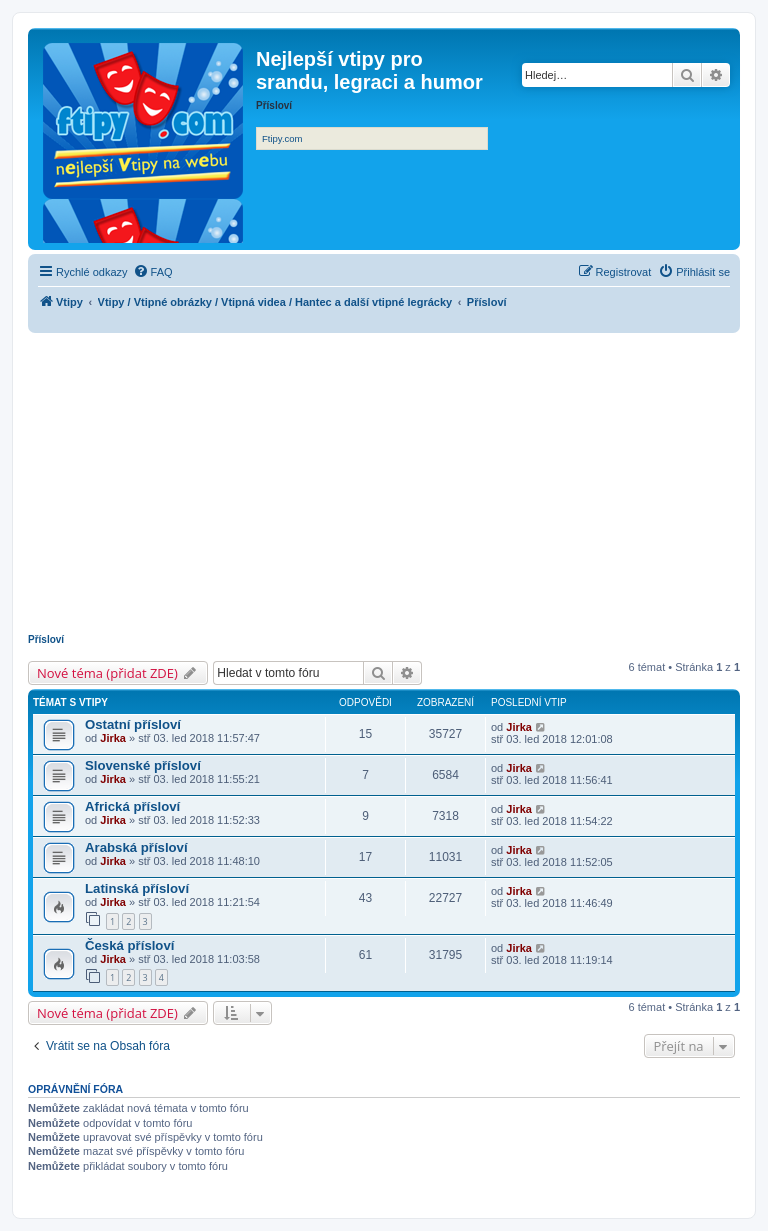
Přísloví (46, 639)
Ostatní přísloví (133, 724)
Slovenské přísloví (143, 765)
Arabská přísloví (136, 847)
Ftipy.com (282, 138)
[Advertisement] (384, 483)
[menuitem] (153, 272)
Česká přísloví (129, 945)
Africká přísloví (132, 806)
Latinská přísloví (137, 888)
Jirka (113, 738)
